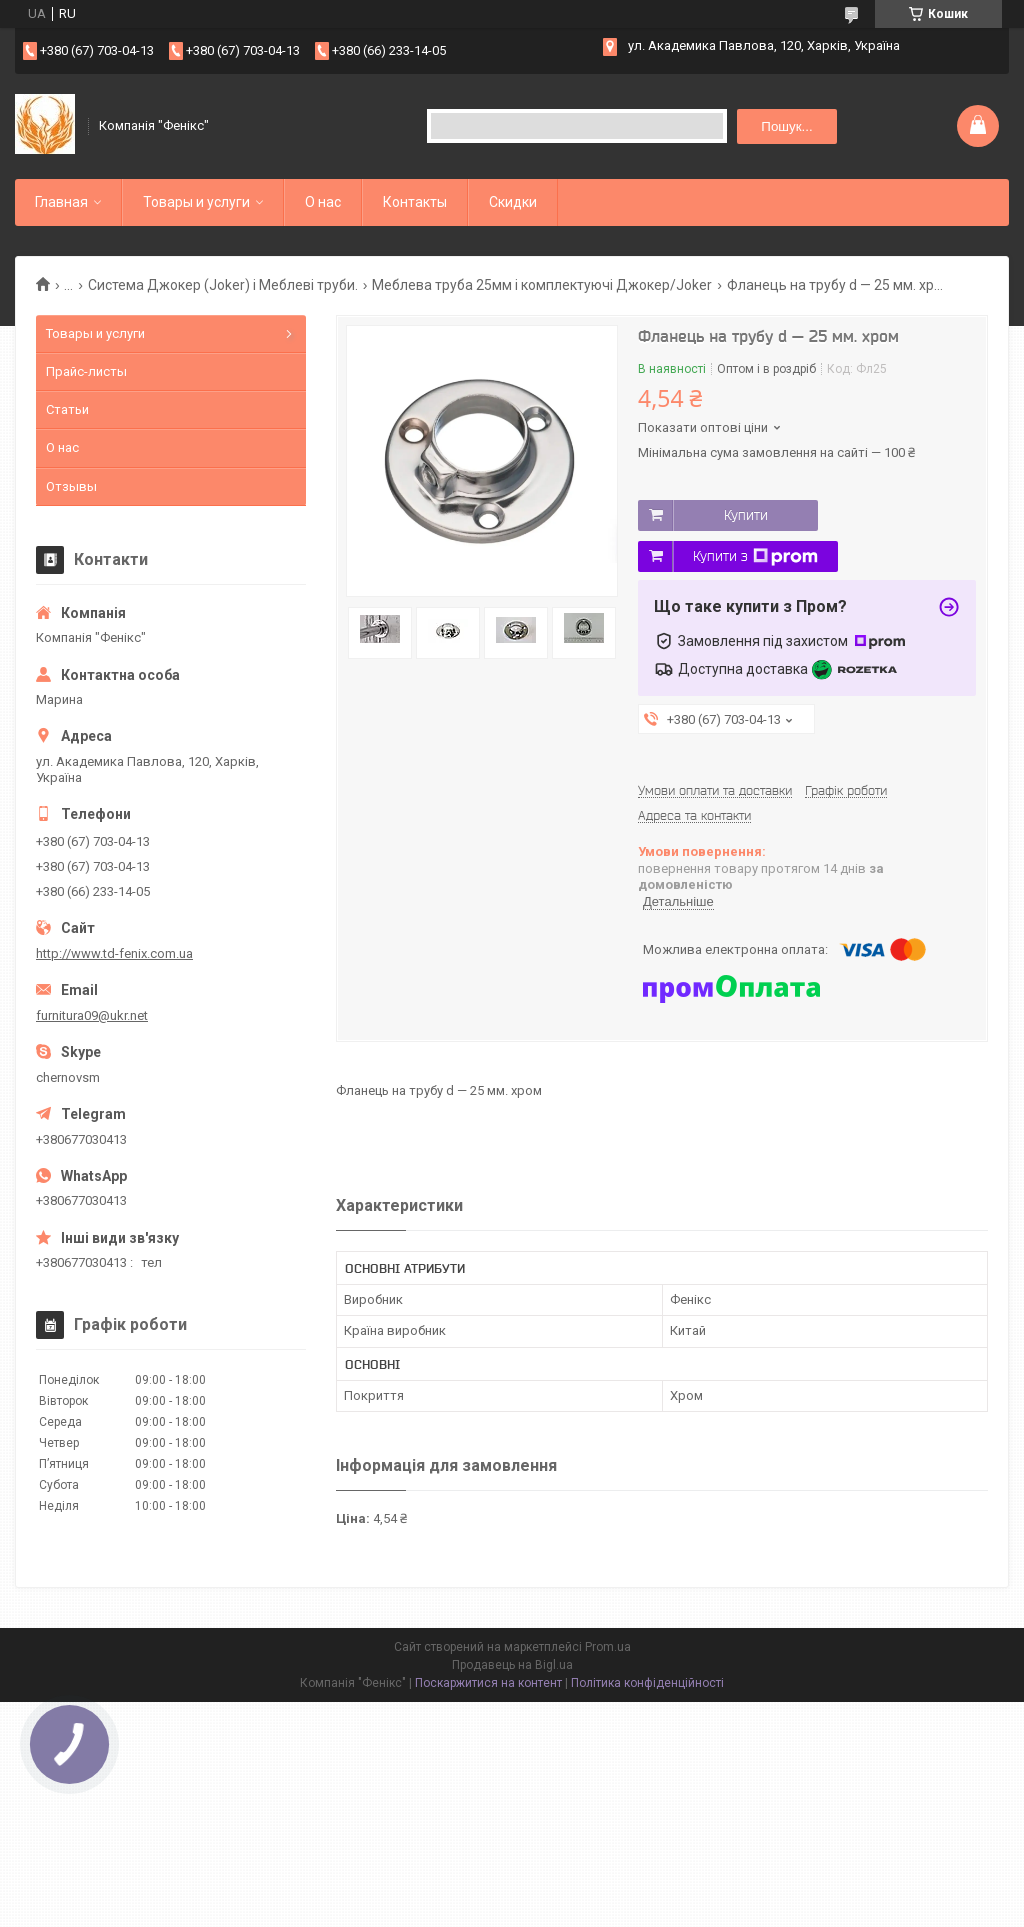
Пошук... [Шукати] (786, 126)
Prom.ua (608, 1647)
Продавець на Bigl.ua (512, 1665)
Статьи (67, 409)
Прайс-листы (86, 371)
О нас (323, 202)
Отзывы (71, 486)
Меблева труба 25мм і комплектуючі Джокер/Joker (542, 285)
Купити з (755, 557)
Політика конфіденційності (647, 1683)
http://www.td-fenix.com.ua (114, 953)
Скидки (513, 202)
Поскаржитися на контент (488, 1683)
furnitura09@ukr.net (92, 1015)
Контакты (415, 202)
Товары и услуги (196, 202)
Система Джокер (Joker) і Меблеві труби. (223, 285)
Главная (61, 202)
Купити (746, 515)
